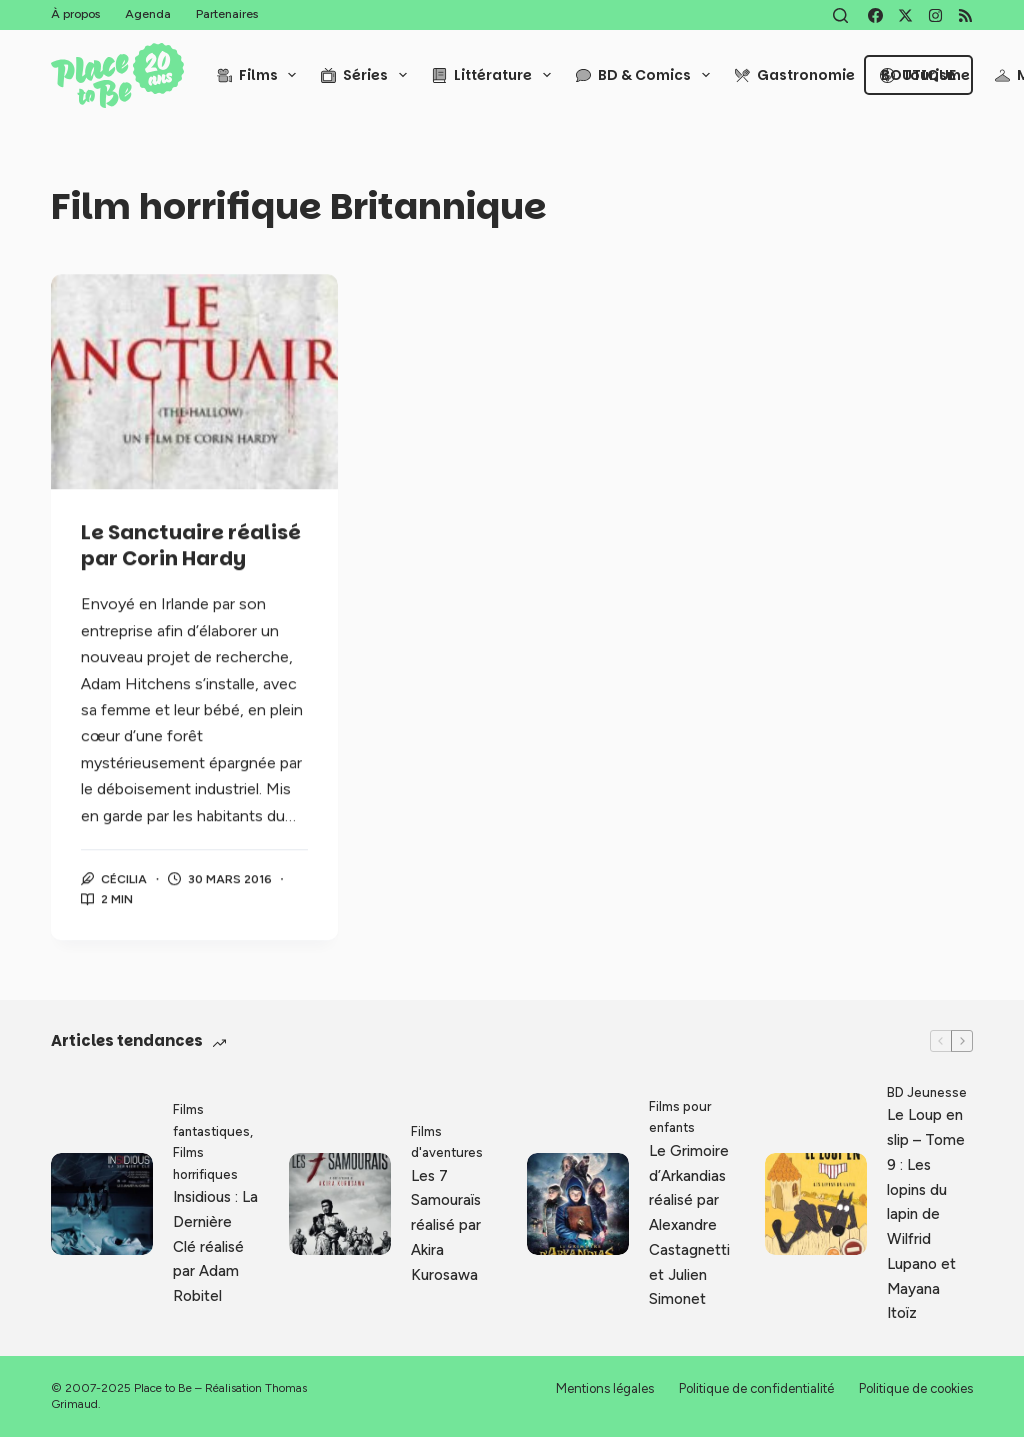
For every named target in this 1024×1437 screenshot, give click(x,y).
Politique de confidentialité (756, 1388)
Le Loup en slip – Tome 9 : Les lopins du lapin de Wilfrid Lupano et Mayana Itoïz (926, 1214)
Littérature (495, 75)
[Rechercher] (840, 15)
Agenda (148, 14)
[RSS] (965, 15)
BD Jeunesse (927, 1092)
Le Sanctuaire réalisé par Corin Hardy (191, 547)
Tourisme (925, 75)
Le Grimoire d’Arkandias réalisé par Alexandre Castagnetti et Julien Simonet (689, 1225)
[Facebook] (875, 15)
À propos (75, 14)
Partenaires (227, 14)
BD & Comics (647, 75)
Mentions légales (605, 1388)
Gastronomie (795, 75)
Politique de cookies (916, 1388)
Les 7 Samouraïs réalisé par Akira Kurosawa (446, 1225)
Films (261, 75)
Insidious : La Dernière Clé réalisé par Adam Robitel (215, 1246)
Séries (368, 75)
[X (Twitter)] (905, 15)
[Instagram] (935, 15)
